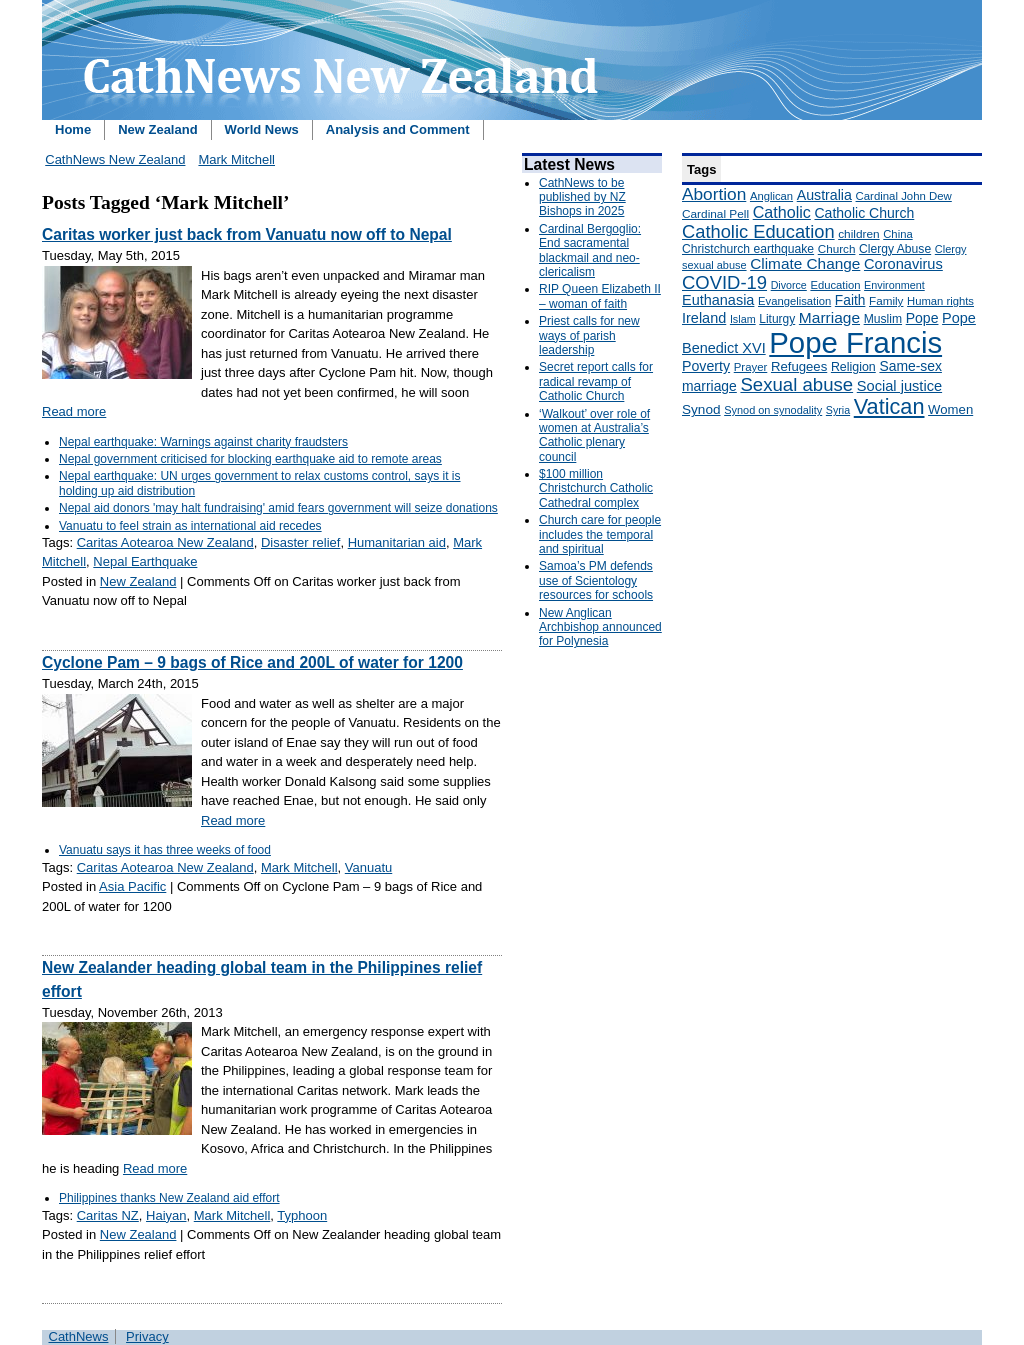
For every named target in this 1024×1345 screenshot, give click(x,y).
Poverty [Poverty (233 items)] (706, 366)
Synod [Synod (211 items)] (701, 409)
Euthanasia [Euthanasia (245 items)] (718, 300)
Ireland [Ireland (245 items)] (704, 318)
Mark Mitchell (236, 159)
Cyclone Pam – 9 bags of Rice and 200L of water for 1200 (252, 662)
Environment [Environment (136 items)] (894, 285)
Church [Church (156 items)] (837, 248)
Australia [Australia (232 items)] (824, 195)
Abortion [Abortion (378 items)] (714, 194)
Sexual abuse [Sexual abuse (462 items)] (796, 384)
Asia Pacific (132, 886)
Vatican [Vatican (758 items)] (889, 406)
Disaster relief (300, 542)
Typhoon (302, 1215)
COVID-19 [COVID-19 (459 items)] (724, 282)
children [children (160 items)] (858, 234)
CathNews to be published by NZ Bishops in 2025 (582, 197)
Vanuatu (368, 867)
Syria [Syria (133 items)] (838, 410)
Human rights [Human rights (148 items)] (940, 301)
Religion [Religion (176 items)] (853, 367)
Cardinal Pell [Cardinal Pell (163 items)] (715, 214)
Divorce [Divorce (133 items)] (789, 285)
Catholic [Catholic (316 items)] (782, 212)
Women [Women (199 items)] (950, 409)
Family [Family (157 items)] (886, 300)
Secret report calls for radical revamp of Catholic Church (596, 381)
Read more (74, 411)
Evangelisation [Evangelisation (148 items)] (794, 301)
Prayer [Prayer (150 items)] (751, 367)
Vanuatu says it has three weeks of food (165, 850)
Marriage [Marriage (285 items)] (829, 317)
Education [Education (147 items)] (835, 285)
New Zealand (157, 129)
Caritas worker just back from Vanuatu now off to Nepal (247, 234)
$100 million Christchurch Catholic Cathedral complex (596, 488)
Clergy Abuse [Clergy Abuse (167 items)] (895, 249)
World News (262, 129)
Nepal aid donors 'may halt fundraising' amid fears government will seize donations (278, 508)
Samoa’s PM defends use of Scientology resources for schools (596, 580)
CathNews (79, 1336)
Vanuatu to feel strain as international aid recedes (190, 526)
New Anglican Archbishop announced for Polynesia (600, 627)
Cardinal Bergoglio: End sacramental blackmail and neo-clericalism (590, 250)
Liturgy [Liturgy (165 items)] (777, 319)
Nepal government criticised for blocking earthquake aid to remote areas (250, 459)
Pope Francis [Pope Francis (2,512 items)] (855, 342)
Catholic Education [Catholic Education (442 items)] (758, 231)
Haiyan (166, 1215)
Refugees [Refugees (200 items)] (799, 366)
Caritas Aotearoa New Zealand (165, 542)
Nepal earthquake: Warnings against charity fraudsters (203, 442)
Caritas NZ (108, 1215)
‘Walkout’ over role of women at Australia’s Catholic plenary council (594, 435)
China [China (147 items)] (897, 234)
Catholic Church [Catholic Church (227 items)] (864, 213)
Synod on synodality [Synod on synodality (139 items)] (773, 410)
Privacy (147, 1336)
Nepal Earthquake (145, 561)
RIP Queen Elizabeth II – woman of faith (600, 296)
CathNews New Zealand (115, 159)
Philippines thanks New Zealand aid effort (169, 1198)
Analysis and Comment (398, 129)
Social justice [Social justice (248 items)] (899, 386)
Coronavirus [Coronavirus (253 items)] (903, 264)
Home (73, 129)
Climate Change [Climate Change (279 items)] (805, 263)
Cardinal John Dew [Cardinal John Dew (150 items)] (904, 196)
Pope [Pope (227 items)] (922, 318)
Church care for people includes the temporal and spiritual (600, 534)
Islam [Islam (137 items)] (743, 319)
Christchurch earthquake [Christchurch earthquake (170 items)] (748, 249)
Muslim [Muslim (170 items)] (883, 319)
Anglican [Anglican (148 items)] (771, 196)
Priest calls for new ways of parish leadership (589, 335)
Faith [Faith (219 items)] (850, 300)
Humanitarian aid (397, 542)
